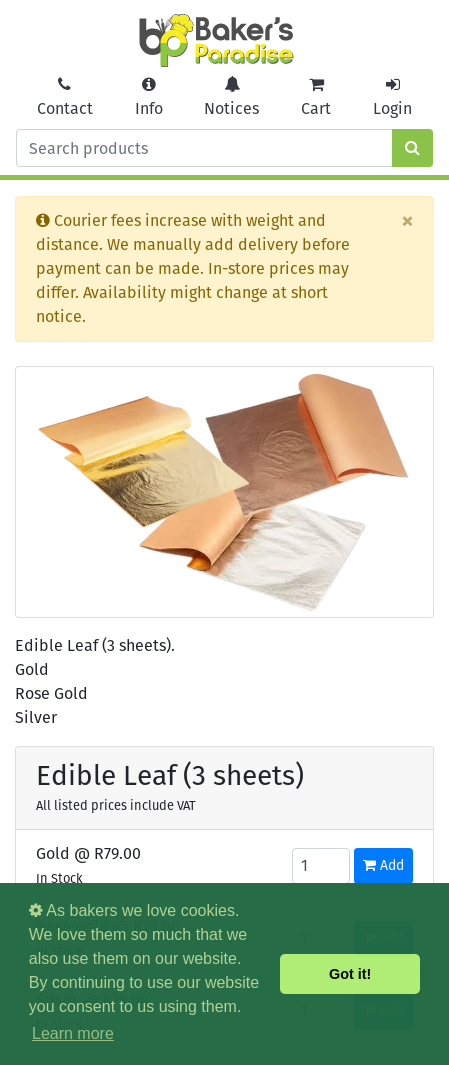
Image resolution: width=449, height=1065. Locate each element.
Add (383, 865)
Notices (231, 97)
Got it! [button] (350, 974)
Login (392, 97)
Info (149, 97)
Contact (65, 97)
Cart (316, 97)
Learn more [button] (73, 1033)
